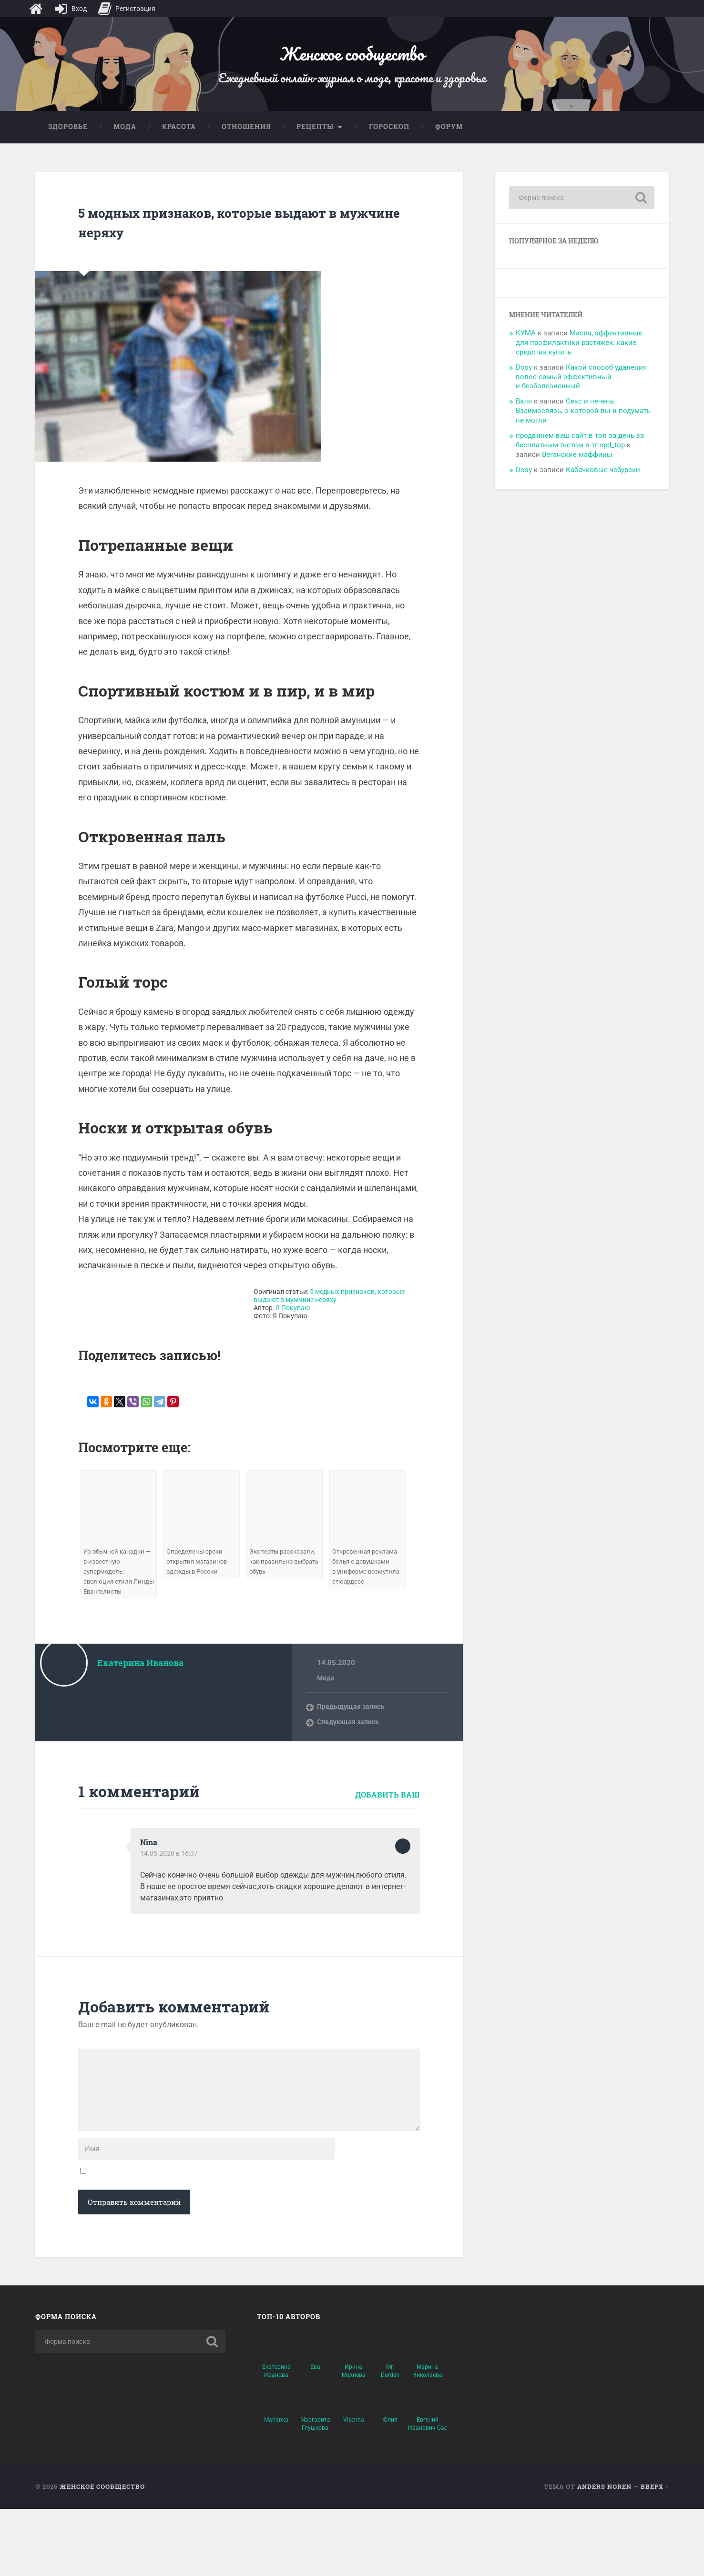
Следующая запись (350, 1747)
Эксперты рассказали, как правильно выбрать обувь (284, 1577)
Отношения (246, 141)
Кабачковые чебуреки (603, 484)
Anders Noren (604, 2553)
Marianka (276, 2487)
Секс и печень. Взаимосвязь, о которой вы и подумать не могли (583, 426)
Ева (315, 2433)
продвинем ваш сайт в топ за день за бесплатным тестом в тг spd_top (580, 455)
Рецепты (315, 141)
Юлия (390, 2487)
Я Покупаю (292, 1323)
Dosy (524, 382)
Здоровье (68, 141)
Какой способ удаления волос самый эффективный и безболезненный (581, 391)
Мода (124, 141)
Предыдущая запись (352, 1732)
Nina (150, 1867)
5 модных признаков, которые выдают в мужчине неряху (240, 236)
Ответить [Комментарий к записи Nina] (402, 1871)
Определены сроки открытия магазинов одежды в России (199, 1577)
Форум (449, 141)
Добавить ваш (387, 1820)
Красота (179, 141)
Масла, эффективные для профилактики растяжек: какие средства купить (579, 358)
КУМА (526, 348)
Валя (524, 416)
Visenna (353, 2487)
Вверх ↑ (655, 2553)
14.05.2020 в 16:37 (170, 1879)
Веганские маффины (577, 469)
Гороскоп (389, 141)
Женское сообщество (352, 60)
